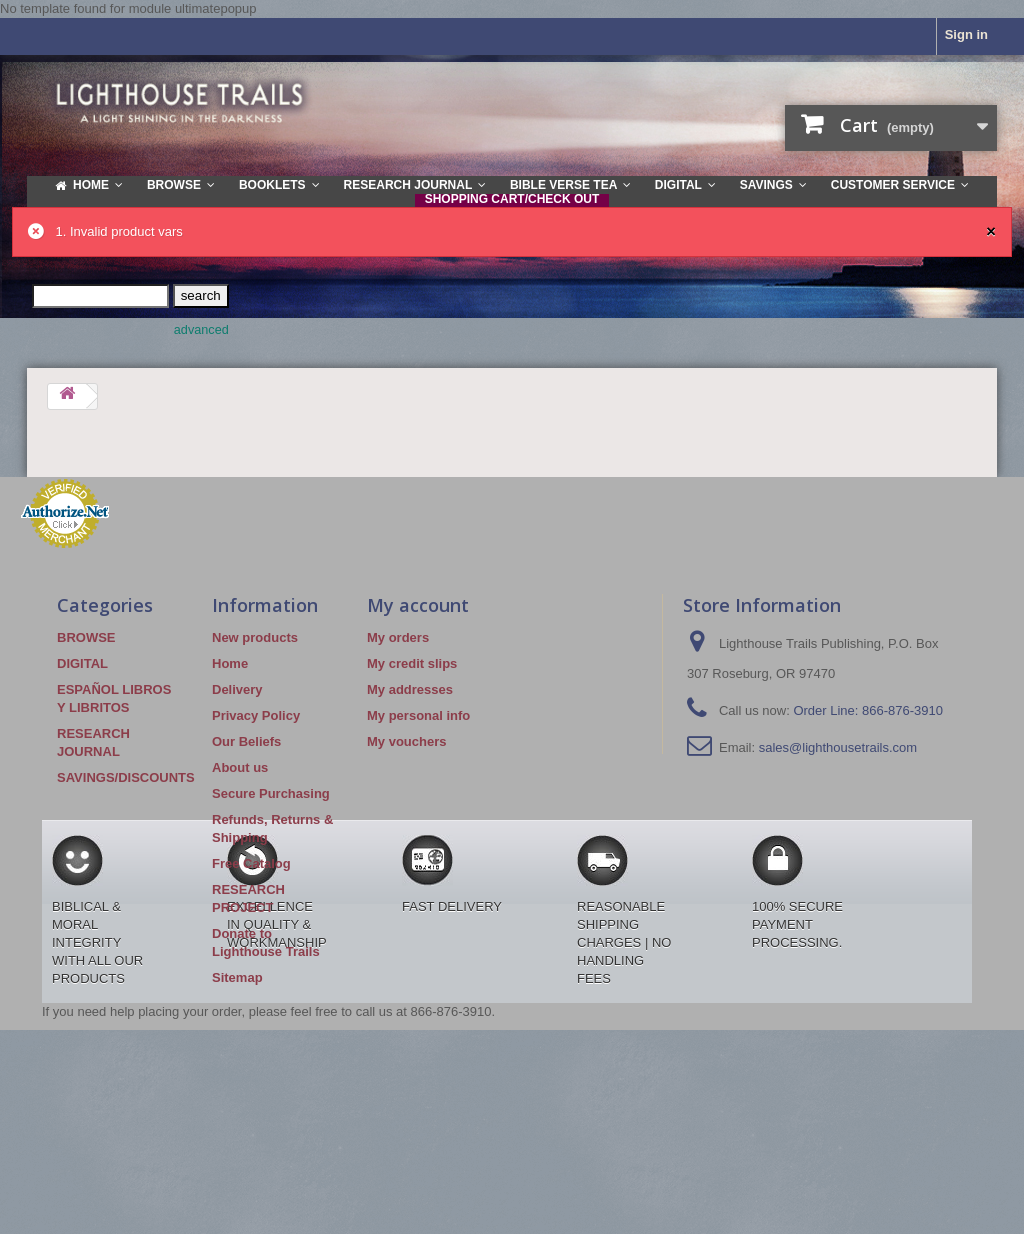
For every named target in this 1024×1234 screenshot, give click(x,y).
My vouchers (406, 741)
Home (230, 663)
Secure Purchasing (271, 793)
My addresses (410, 689)
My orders (398, 637)
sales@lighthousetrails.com (838, 747)
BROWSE (86, 637)
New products (255, 637)
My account (418, 605)
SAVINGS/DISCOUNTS (126, 777)
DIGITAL (82, 663)
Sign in (966, 34)
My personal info (418, 715)
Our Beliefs (246, 741)
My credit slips (412, 663)
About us (240, 767)
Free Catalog (251, 863)
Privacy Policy (256, 715)
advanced (201, 330)
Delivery (237, 689)
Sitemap (237, 977)
